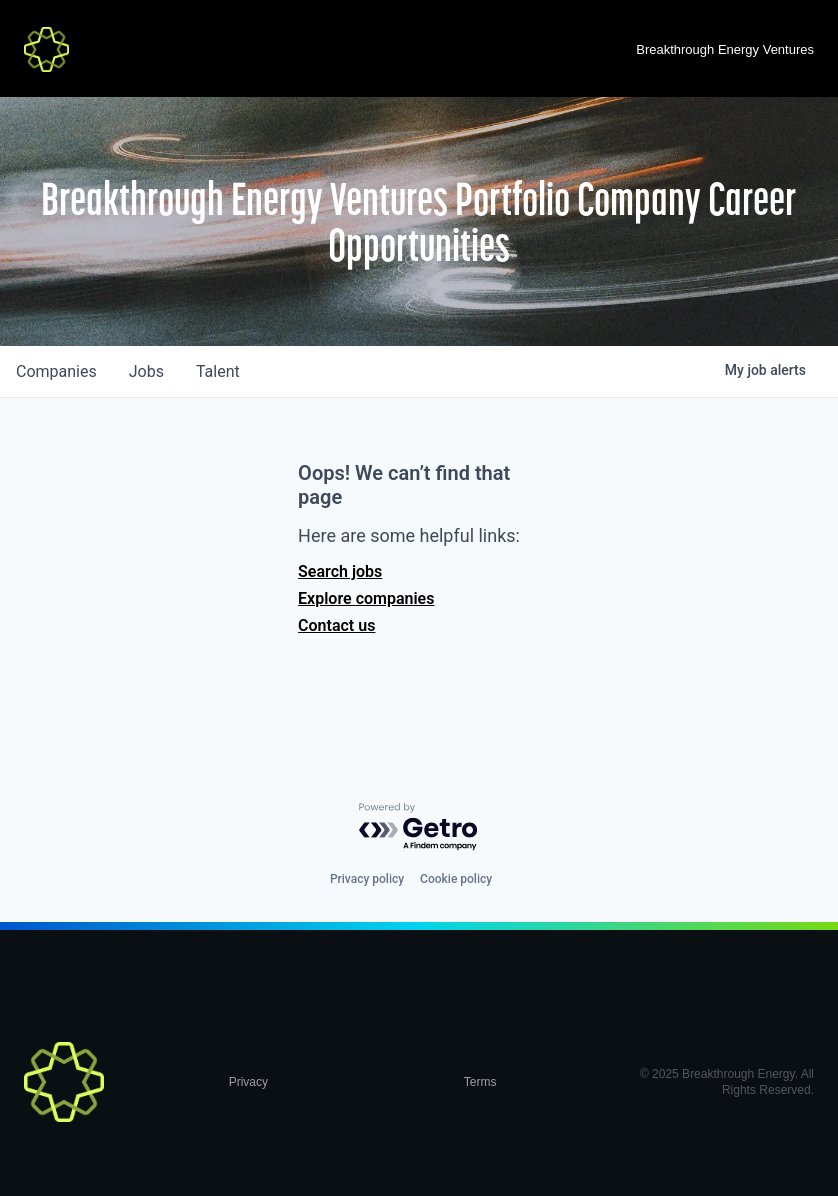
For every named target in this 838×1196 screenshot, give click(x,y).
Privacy (248, 1082)
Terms (480, 1082)
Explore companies (366, 598)
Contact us (336, 625)
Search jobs (340, 571)
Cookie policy (456, 879)
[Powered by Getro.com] (419, 827)
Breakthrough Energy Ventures (725, 49)
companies (56, 371)
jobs (146, 371)
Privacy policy (367, 879)
